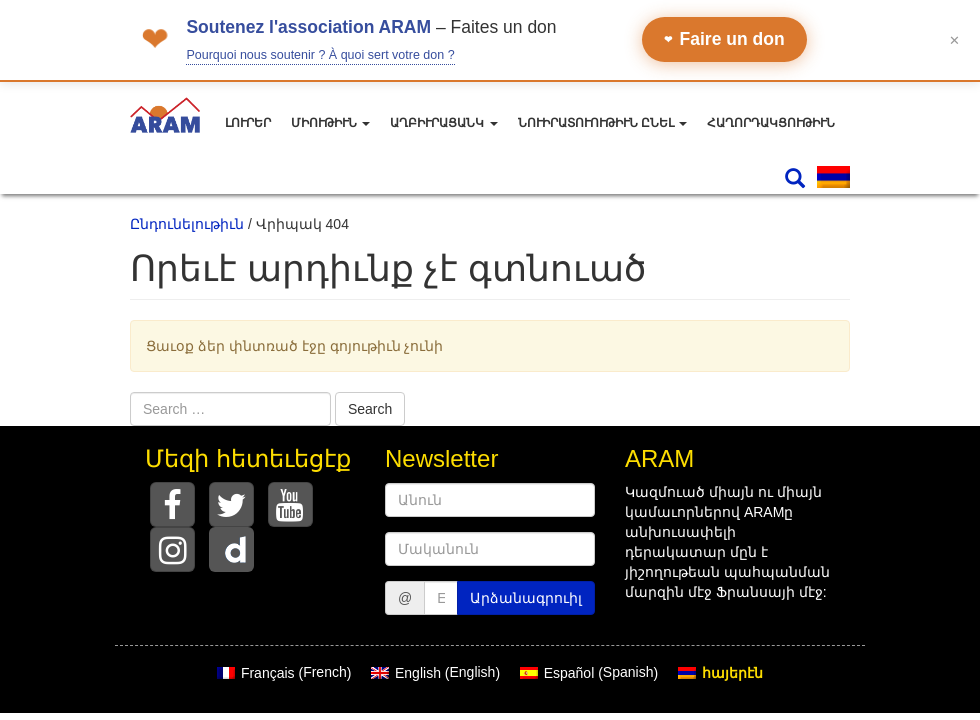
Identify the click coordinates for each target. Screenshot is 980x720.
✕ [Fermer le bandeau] (954, 39)
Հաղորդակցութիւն (771, 123)
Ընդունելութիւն (187, 224)
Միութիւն (330, 123)
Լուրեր (248, 123)
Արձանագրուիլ (526, 598)
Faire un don (724, 39)
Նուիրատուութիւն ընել (603, 123)
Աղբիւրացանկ (443, 123)
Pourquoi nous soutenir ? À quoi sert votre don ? (320, 55)
